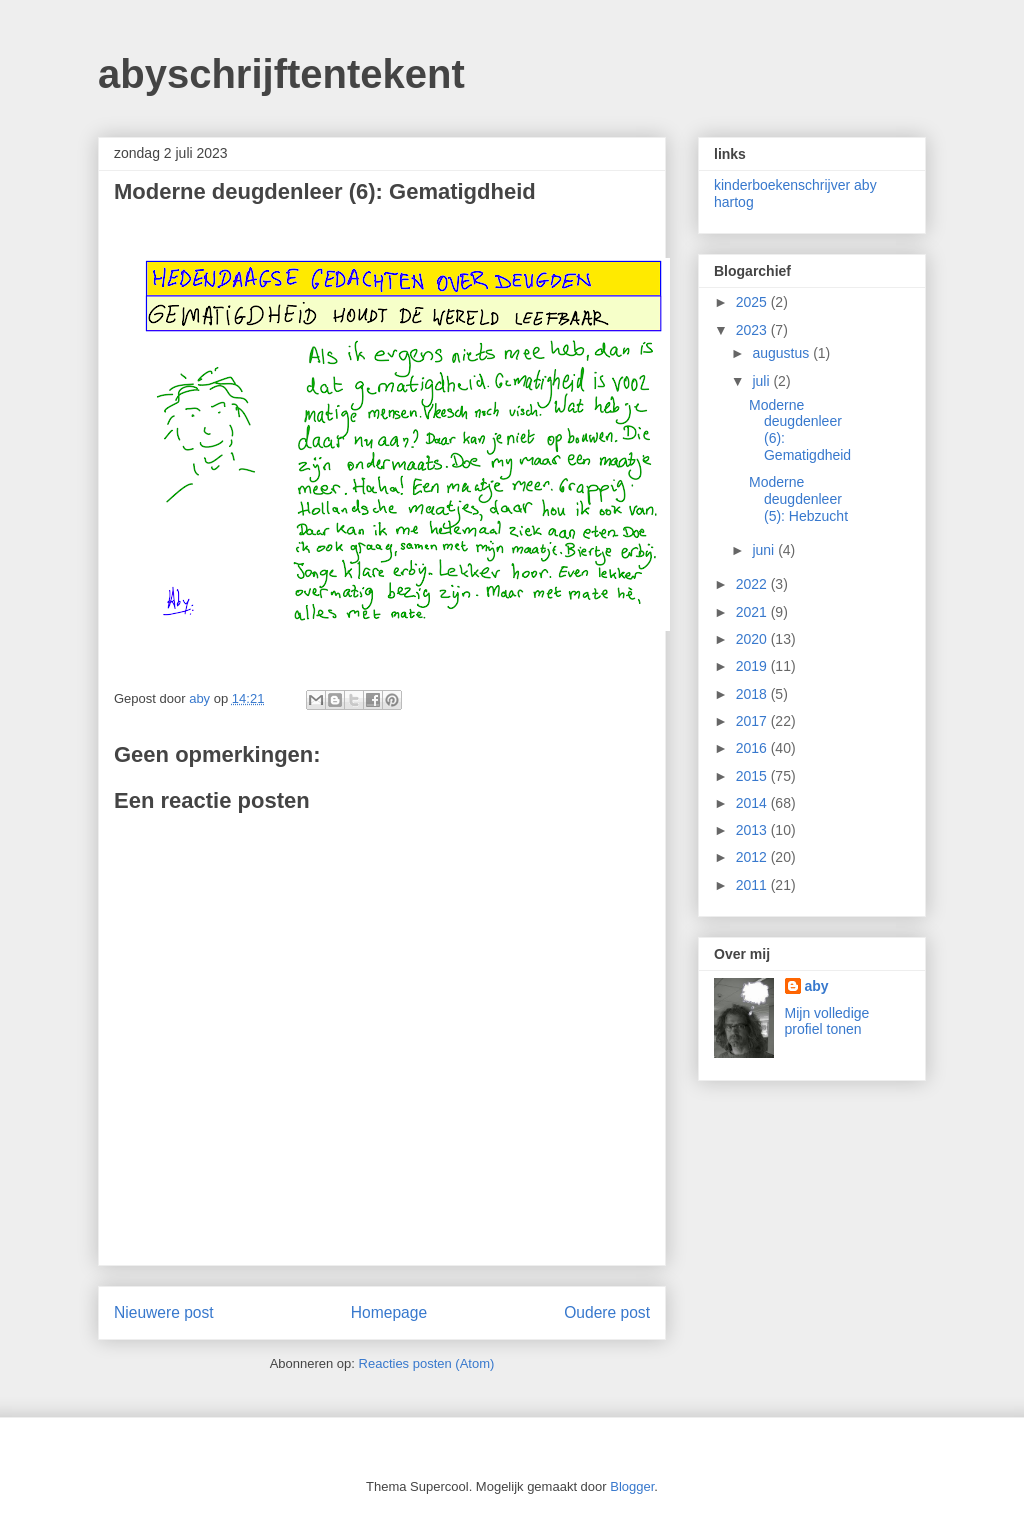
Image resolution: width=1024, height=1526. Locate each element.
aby (817, 986)
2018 (753, 694)
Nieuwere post (164, 1312)
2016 (753, 748)
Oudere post (607, 1312)
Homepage (389, 1312)
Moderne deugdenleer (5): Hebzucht (798, 499)
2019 (753, 666)
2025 (753, 302)
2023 (753, 330)
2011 (753, 885)
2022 (753, 584)
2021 (753, 612)
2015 (753, 776)
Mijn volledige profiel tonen (827, 1021)
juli (762, 381)
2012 (753, 857)
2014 (753, 803)
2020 (753, 639)
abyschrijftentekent (281, 74)
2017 (753, 721)
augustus (782, 353)
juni (765, 550)
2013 (753, 830)
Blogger (632, 1486)
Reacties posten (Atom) (427, 1363)
